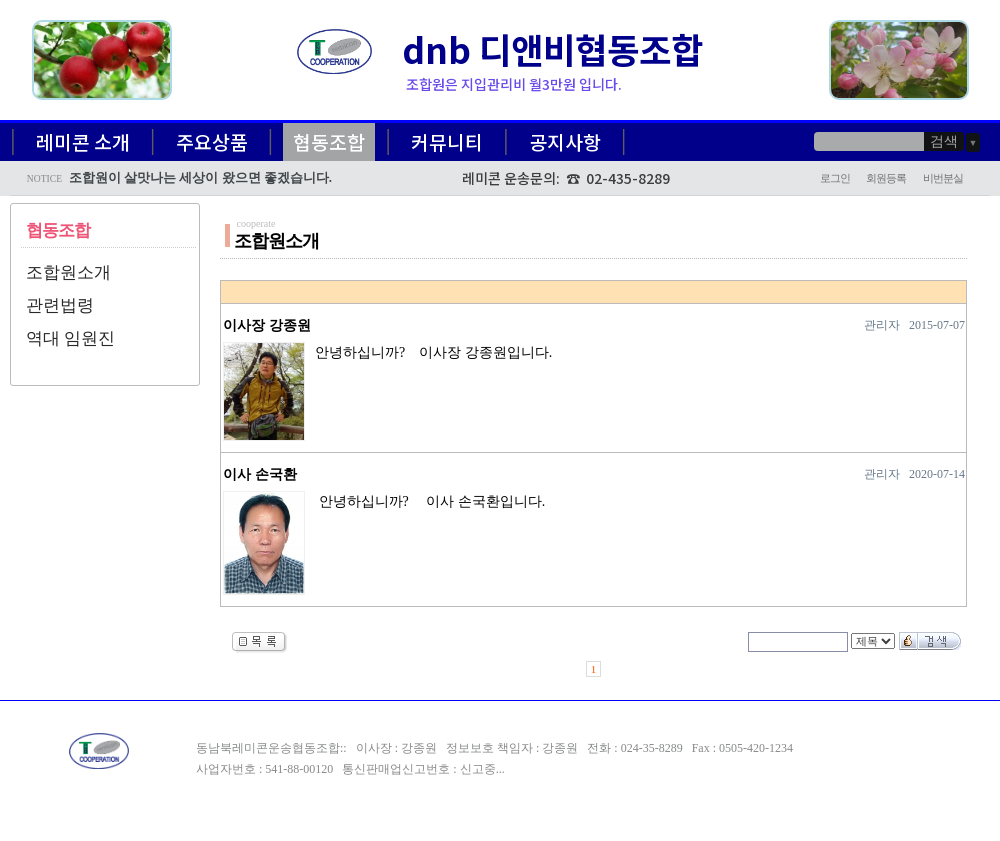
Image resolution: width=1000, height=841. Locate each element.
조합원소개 (68, 272)
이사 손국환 (260, 474)
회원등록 (886, 178)
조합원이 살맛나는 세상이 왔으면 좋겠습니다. (200, 178)
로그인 (835, 178)
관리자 (882, 325)
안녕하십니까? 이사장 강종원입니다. (430, 352)
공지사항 (565, 142)
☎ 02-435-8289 (618, 178)
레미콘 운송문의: (514, 178)
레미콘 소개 (83, 142)
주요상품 (212, 142)
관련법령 (60, 305)
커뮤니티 (447, 142)
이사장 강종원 (267, 325)
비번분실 (943, 178)
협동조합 (329, 142)
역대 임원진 (70, 338)
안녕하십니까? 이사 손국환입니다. (426, 501)
